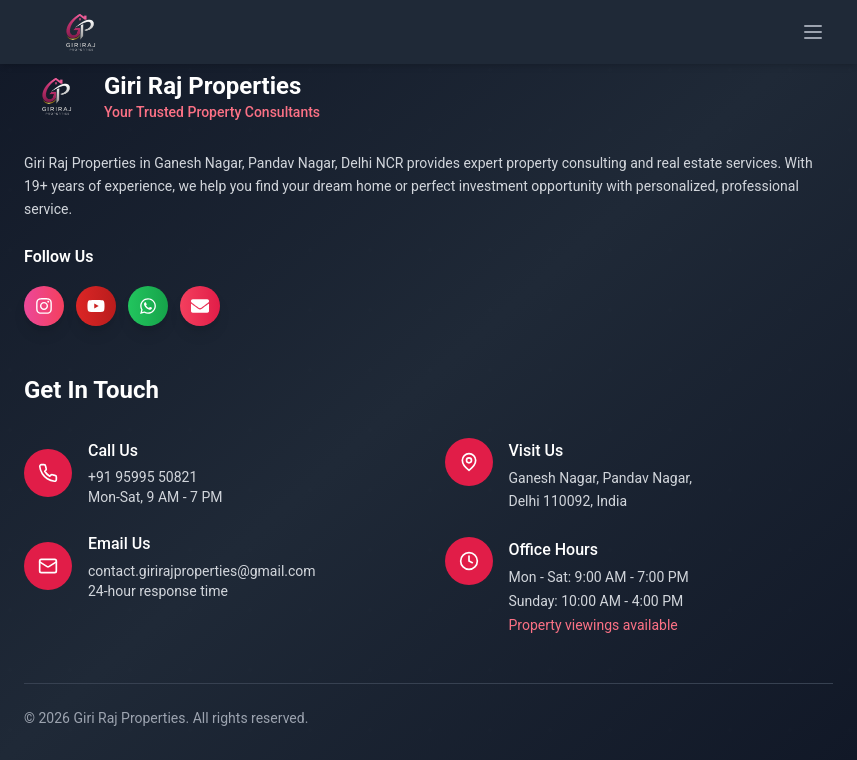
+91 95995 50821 (142, 477)
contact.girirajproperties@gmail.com (202, 571)
